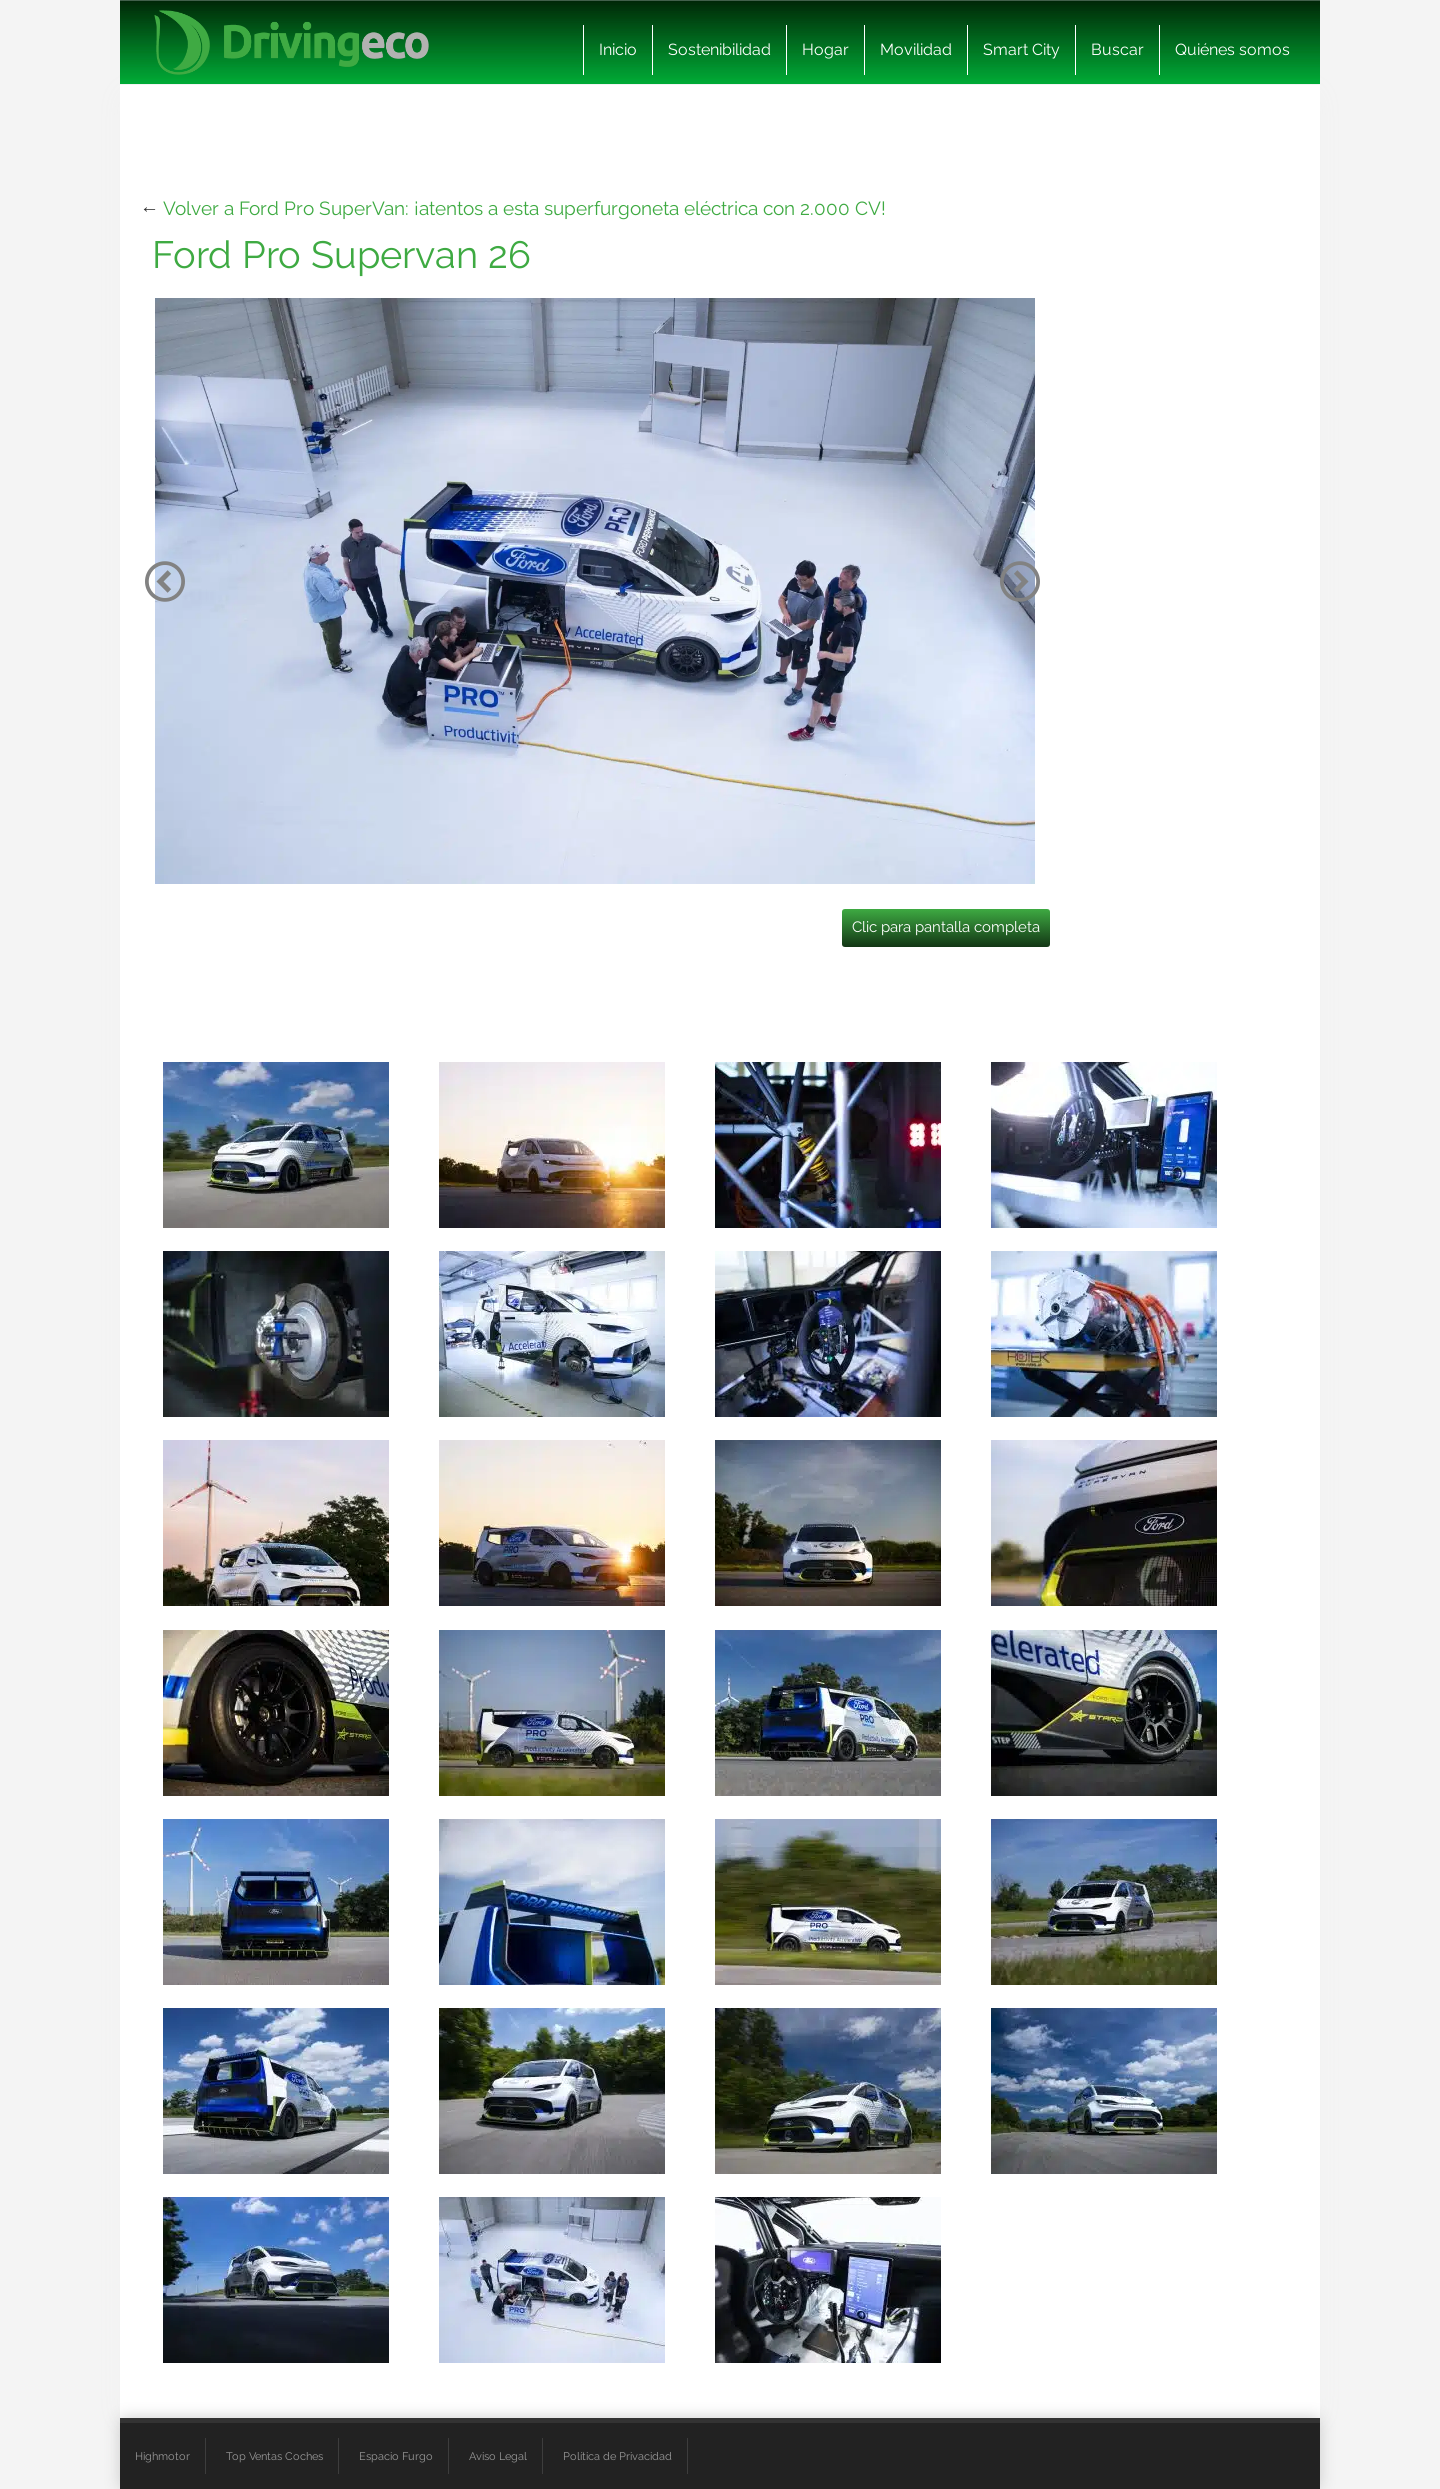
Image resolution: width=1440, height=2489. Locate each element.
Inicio (618, 49)
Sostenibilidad (719, 49)
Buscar (1117, 49)
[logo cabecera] (291, 42)
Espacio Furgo (396, 2456)
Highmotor (162, 2456)
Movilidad (916, 49)
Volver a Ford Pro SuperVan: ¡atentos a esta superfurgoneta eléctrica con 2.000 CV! (524, 208)
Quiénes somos (1232, 49)
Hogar (825, 49)
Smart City (1021, 49)
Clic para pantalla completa (946, 927)
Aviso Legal (498, 2456)
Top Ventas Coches (274, 2456)
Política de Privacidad (617, 2456)
